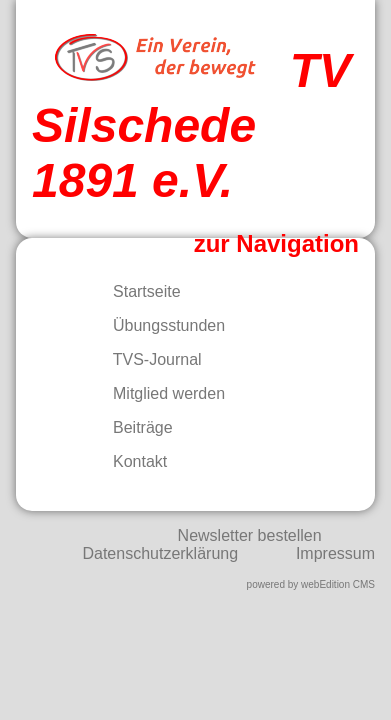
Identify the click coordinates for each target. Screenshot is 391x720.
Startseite (134, 291)
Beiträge (130, 427)
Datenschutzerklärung (160, 553)
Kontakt (127, 461)
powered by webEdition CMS (311, 584)
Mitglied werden (156, 393)
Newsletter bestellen (250, 535)
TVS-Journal (145, 359)
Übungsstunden (156, 325)
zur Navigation (276, 243)
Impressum (335, 553)
